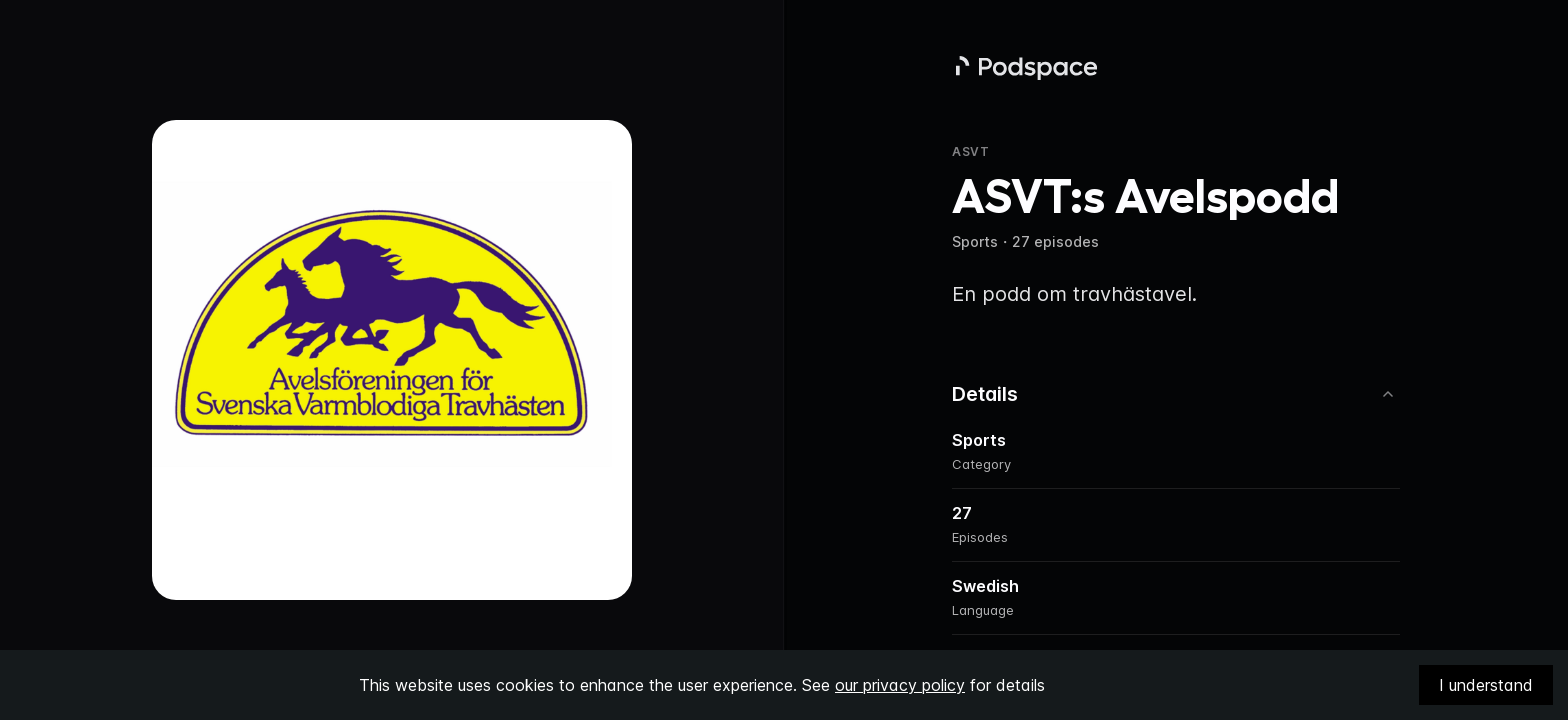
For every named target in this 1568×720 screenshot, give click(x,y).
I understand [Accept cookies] (1486, 685)
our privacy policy (900, 685)
